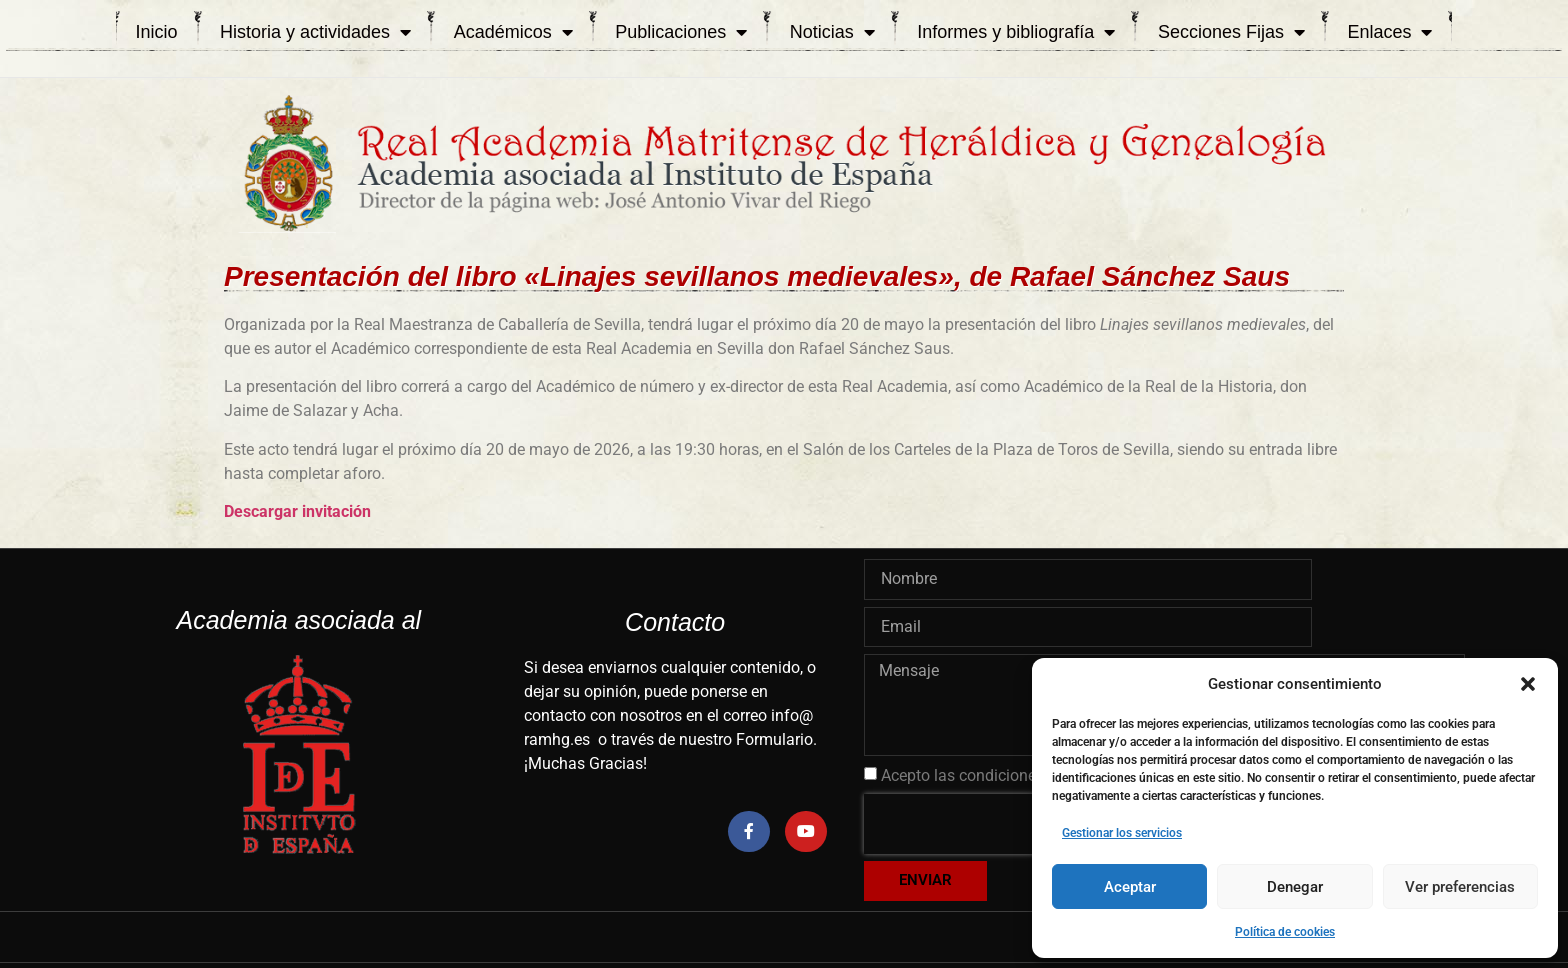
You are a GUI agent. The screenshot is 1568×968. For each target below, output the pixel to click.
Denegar (1295, 887)
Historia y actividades (315, 32)
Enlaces (1389, 32)
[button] (1528, 684)
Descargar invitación (297, 511)
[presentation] (992, 824)
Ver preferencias (1460, 887)
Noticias (832, 32)
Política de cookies (1285, 932)
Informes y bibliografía (1016, 32)
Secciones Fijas (1231, 32)
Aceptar (1130, 887)
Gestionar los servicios (1122, 833)
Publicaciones (681, 32)
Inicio (157, 32)
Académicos (513, 32)
